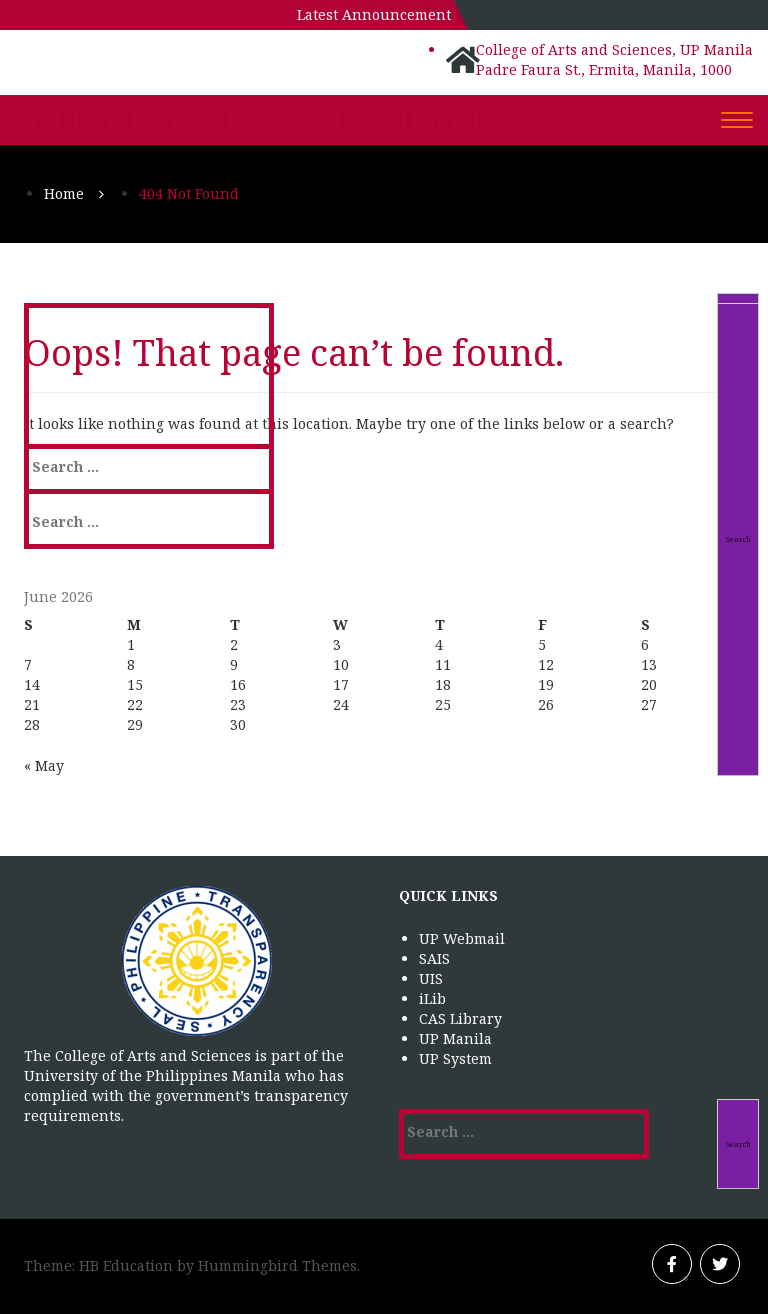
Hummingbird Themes (277, 1265)
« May (44, 765)
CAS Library (460, 1018)
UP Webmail (462, 938)
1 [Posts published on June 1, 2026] (131, 644)
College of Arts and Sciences (258, 121)
